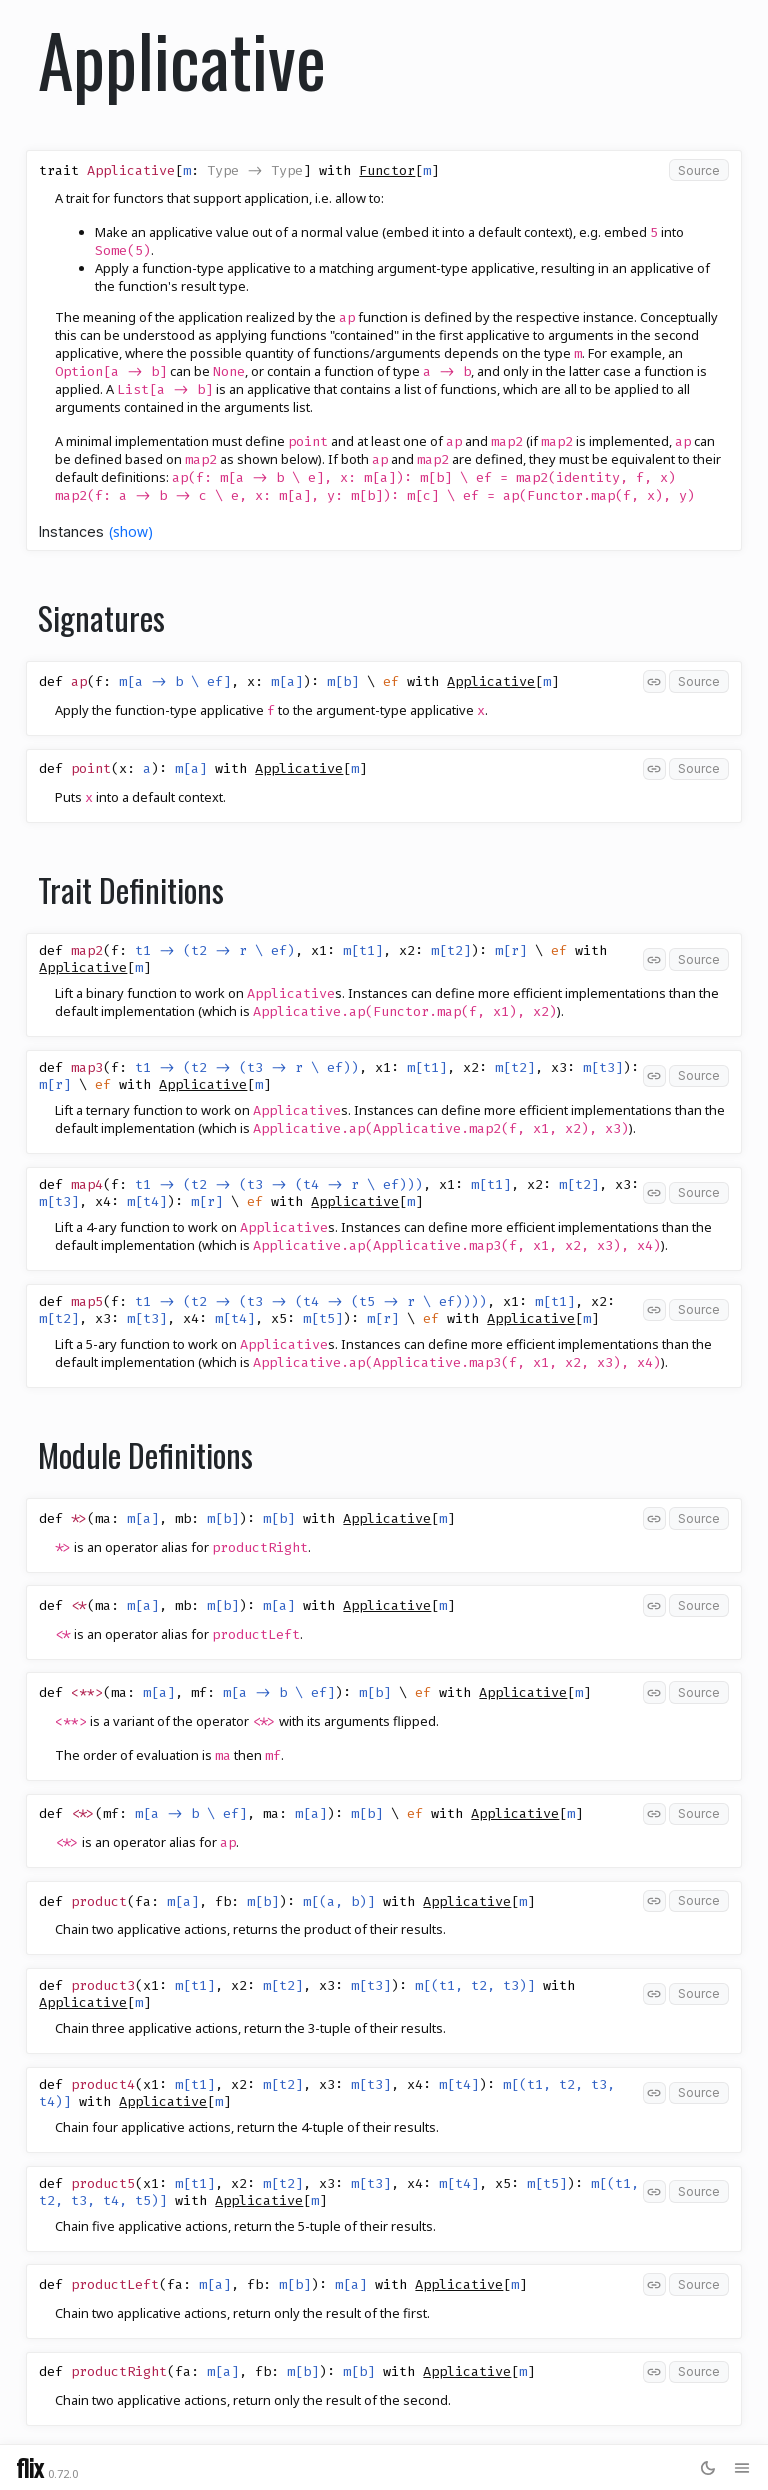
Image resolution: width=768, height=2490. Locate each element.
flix (29, 2467)
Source (699, 170)
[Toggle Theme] (708, 2467)
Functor (387, 170)
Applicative (491, 681)
